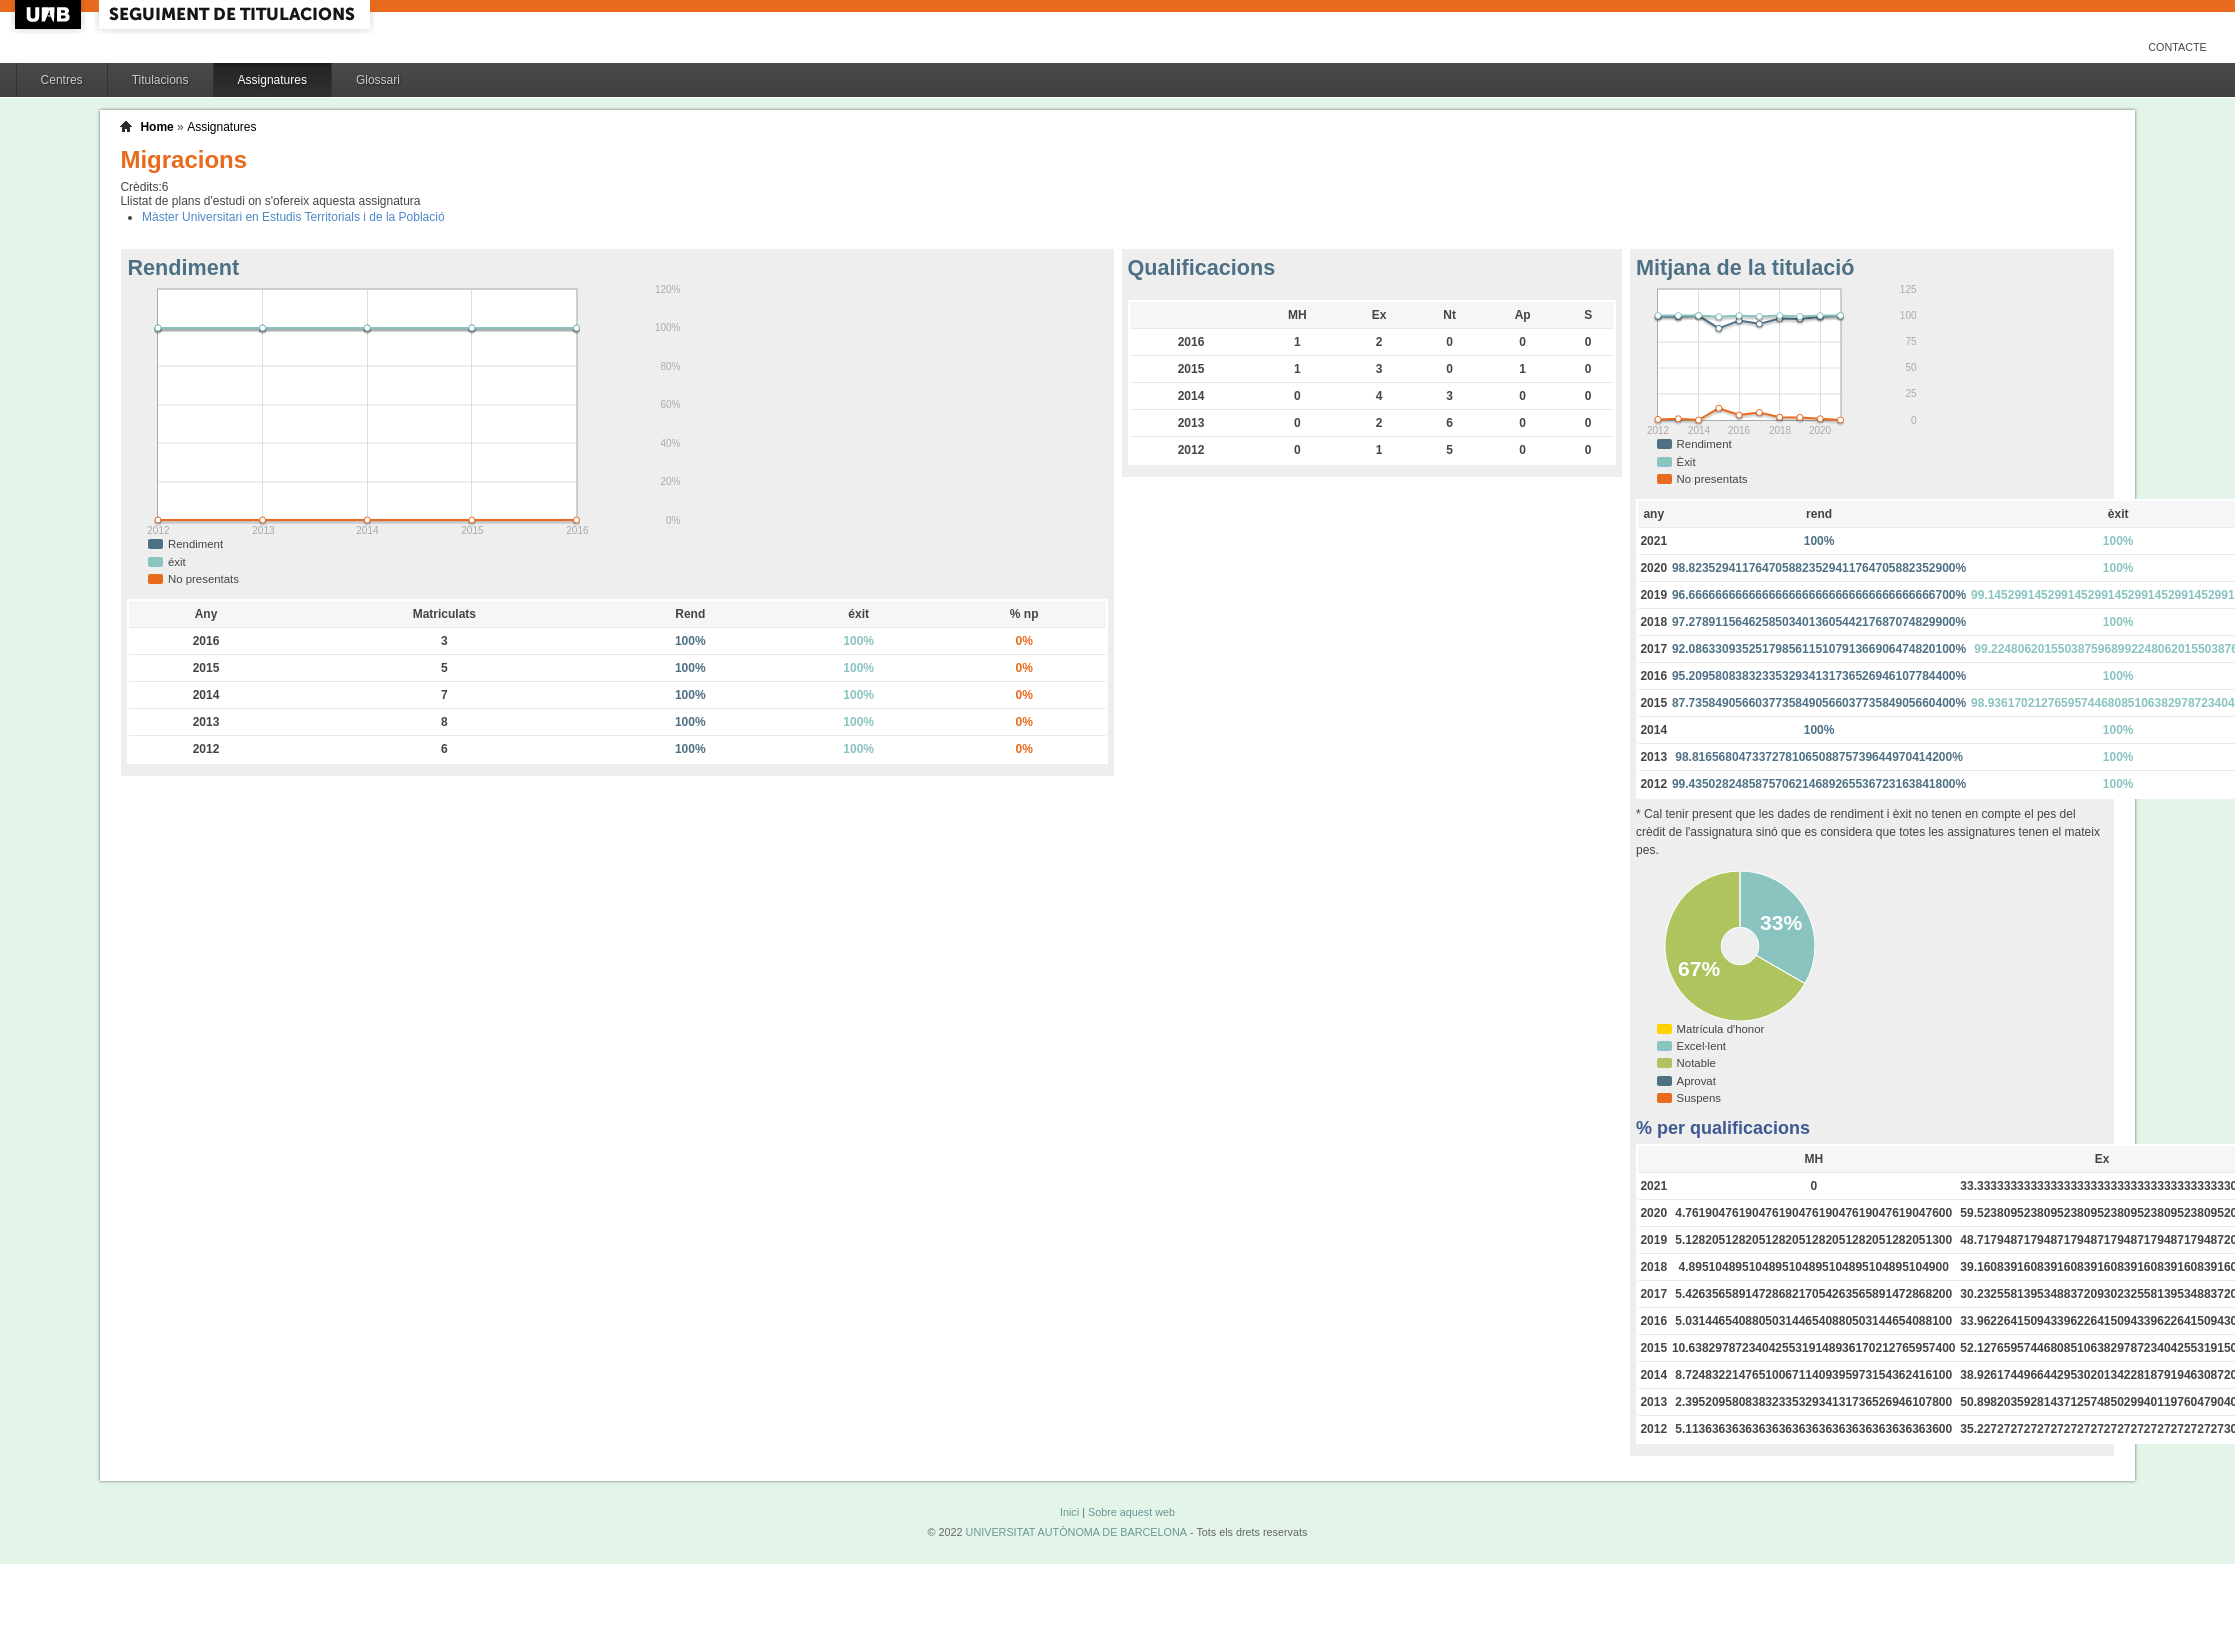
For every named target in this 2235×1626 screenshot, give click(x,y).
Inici (1069, 1512)
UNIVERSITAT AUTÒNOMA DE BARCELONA (1076, 1532)
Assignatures (272, 80)
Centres (62, 80)
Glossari (378, 80)
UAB (50, 14)
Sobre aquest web (1131, 1512)
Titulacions (160, 80)
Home (156, 127)
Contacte (2177, 47)
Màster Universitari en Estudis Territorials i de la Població (293, 217)
